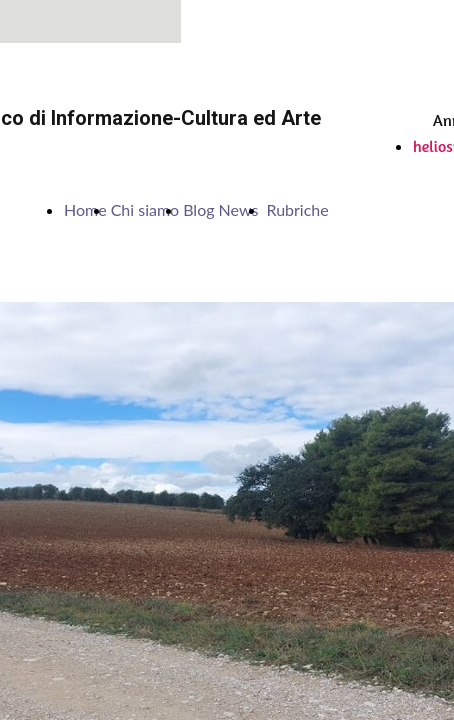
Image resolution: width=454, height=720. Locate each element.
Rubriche (297, 209)
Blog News (222, 209)
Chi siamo (145, 209)
